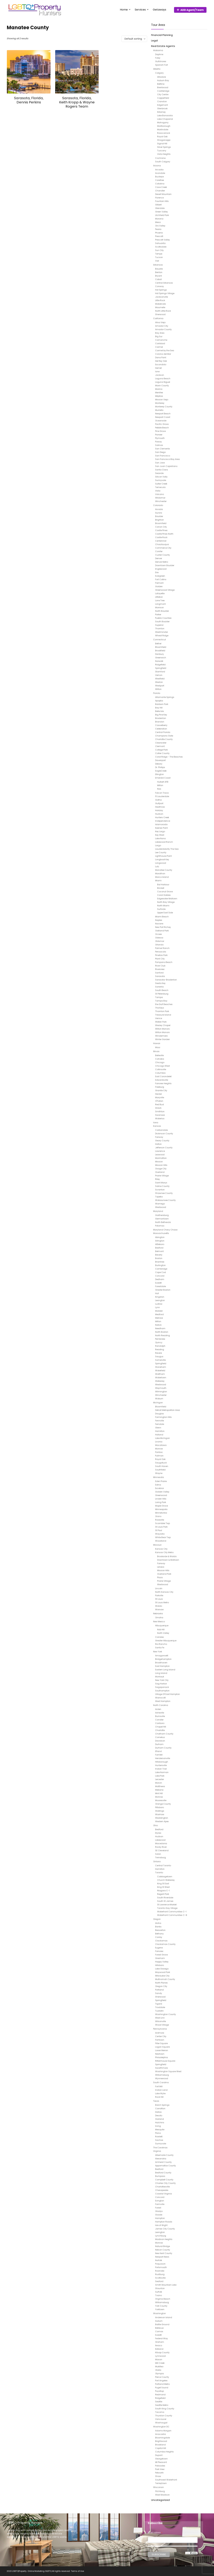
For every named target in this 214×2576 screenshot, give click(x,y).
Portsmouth (161, 2267)
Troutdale (160, 2007)
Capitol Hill (160, 2448)
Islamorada (161, 824)
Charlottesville (162, 2186)
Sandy (158, 1993)
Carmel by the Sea (164, 350)
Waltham (160, 1374)
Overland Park (164, 1573)
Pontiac (159, 1452)
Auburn (159, 2320)
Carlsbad (160, 343)
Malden (159, 1310)
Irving (158, 2126)
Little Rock (160, 300)
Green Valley (161, 211)
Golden (159, 586)
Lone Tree (160, 600)
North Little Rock (163, 310)
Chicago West (162, 1065)
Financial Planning (162, 35)
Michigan (158, 1402)
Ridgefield (160, 664)
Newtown (159, 2053)
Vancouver (160, 2419)
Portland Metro (162, 2384)
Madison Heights (163, 2239)
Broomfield (160, 523)
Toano (158, 2295)
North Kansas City (164, 1592)
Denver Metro (161, 561)
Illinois (156, 1051)
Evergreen (160, 575)
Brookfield (160, 650)
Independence (162, 820)
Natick (158, 1324)
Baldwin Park (161, 704)
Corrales (159, 1637)
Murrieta (159, 410)
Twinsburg (160, 1857)
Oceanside (160, 420)
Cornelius (160, 1737)
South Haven (161, 1466)
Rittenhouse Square (165, 2060)
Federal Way (161, 2338)
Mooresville (160, 1800)
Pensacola (160, 951)
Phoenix (159, 232)
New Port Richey (163, 927)
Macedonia (161, 1843)
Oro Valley (160, 225)
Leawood (160, 1154)
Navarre (159, 923)
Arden (158, 1709)
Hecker (158, 1094)
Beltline (160, 83)
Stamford (160, 671)
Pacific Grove (162, 424)
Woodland (160, 1540)
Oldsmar (159, 941)
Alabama (158, 50)
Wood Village (162, 2024)
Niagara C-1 (163, 1890)
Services (140, 10)
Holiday (159, 810)
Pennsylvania (160, 2028)
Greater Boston (162, 1289)
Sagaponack (162, 1687)
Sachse (159, 2140)
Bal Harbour (163, 884)
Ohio (155, 1825)
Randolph (160, 1346)
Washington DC (161, 2426)
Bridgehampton (163, 1659)
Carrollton (160, 2108)
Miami (158, 880)
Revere (158, 1353)
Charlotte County (164, 739)
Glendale (160, 208)
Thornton (159, 628)
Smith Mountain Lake (165, 2284)
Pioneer (158, 434)
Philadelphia (161, 2057)
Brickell (160, 888)
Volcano (159, 494)
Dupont (159, 2455)
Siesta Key (160, 983)
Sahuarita (160, 243)
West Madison (162, 2494)
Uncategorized (160, 2500)
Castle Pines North (164, 533)
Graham (159, 2342)
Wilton (158, 689)
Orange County (163, 1803)
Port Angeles (161, 2380)
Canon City (161, 526)
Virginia (157, 2151)
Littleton (159, 597)
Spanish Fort (161, 64)
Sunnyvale (160, 480)
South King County (164, 2408)
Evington (159, 2200)
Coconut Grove (165, 891)
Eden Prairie (161, 1481)
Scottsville (160, 2277)
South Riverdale (165, 1897)
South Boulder (162, 621)
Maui (157, 1047)
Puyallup (159, 2391)
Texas (156, 2101)
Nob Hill (161, 1629)
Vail (157, 260)
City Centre (162, 94)
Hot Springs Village (164, 293)
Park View (160, 2469)
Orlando (159, 944)
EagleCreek (161, 770)
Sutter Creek (161, 483)
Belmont (159, 1251)
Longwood (160, 863)
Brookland (160, 2444)
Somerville (160, 1360)
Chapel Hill (160, 1726)
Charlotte (160, 1730)
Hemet (158, 368)
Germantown (162, 1218)
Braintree (159, 1261)
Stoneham (160, 1367)
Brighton (159, 519)
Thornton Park (162, 1011)
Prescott (159, 236)
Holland (159, 1434)
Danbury (159, 654)
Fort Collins (160, 579)
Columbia (160, 1072)
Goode (158, 2214)
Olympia (159, 2373)
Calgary (159, 72)
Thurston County (163, 2415)
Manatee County (163, 870)
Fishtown (159, 2039)
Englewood (161, 568)
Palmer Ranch (162, 948)
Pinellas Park (161, 955)
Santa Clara (161, 469)
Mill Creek (160, 2363)
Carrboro (159, 1723)
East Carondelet (163, 1076)
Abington (160, 1237)
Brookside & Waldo (167, 1556)
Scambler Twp (162, 1523)
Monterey (159, 403)
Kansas (157, 1126)
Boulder (159, 516)
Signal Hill (162, 143)
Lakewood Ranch (164, 842)
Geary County (162, 1140)
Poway (158, 441)
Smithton (160, 1111)
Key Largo (160, 831)
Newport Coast (162, 417)
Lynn (157, 1307)
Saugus (159, 1356)
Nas (159, 788)
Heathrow (160, 806)
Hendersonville (162, 1758)
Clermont (160, 746)
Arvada (159, 509)
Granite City (161, 1090)
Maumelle (160, 307)
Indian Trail (161, 1768)
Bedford (159, 1247)
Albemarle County (164, 2155)
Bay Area (159, 332)
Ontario (157, 1861)
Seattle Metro (161, 2405)
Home (124, 10)
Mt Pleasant (161, 2462)
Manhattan (161, 1158)
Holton (158, 1144)
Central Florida (162, 732)
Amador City (161, 325)
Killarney (161, 112)
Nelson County (162, 2249)
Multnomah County (165, 1979)
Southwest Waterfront (166, 2479)
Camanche (161, 340)
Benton (158, 272)
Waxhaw (159, 1814)
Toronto (159, 1872)
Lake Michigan (162, 1438)
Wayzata (160, 1533)
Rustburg (160, 2274)
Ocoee (158, 934)
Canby (158, 1937)
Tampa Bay (161, 1000)
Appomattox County (165, 2165)
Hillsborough (161, 1761)
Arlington (159, 1240)
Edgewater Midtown (167, 898)
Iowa (155, 1122)
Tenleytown (161, 2483)
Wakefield (160, 1370)
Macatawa (161, 1445)
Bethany (159, 1933)
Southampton (162, 1690)
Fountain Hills (162, 201)
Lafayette (160, 593)
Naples (158, 920)
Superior (159, 625)
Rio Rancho (161, 1644)
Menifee (159, 392)
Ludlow (158, 1303)
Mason (158, 2359)
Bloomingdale (162, 2437)
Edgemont (162, 105)
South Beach (161, 990)
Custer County (162, 554)
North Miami (163, 905)
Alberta (156, 68)
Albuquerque (161, 1625)
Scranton (160, 1189)
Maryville (159, 1097)
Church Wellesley (166, 1880)
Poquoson (160, 2263)
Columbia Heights (164, 2451)
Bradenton (160, 718)
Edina (158, 1484)
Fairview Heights (163, 1083)
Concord (159, 1275)
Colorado (158, 505)
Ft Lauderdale (162, 796)
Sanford (159, 972)
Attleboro (159, 1244)
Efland (158, 1751)
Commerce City (163, 547)
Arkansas (158, 264)
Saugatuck (161, 1462)
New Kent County (163, 2253)
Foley (157, 57)
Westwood (160, 1207)
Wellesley (160, 1381)
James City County (165, 2228)
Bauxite (159, 268)
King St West (163, 1887)
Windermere (161, 1035)
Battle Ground (162, 2324)
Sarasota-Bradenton (166, 979)
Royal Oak (162, 136)
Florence (159, 197)
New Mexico (159, 1621)
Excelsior (159, 1488)
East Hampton (162, 1666)
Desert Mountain (163, 194)
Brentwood (162, 87)
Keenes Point (161, 827)
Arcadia (159, 169)
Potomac (160, 1225)
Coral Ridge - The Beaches (169, 756)
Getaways (159, 10)
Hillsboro (159, 1965)
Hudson (159, 813)
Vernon (158, 675)
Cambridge (161, 1268)
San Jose (160, 462)
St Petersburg (161, 993)
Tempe (158, 253)
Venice (158, 1018)
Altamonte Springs (164, 697)
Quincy (158, 1342)
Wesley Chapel (162, 1025)
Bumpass (160, 2176)
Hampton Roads (163, 2221)
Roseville (159, 1519)
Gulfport (159, 803)
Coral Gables (164, 895)
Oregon (157, 1919)
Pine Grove (160, 431)
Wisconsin (158, 2487)
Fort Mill (159, 1754)
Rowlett (159, 2136)
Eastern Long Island (165, 1669)
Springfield (160, 668)
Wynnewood (161, 2078)
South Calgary (162, 161)
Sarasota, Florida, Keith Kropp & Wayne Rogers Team (77, 102)
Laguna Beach (162, 378)
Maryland (158, 1211)
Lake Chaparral (165, 119)
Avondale (160, 173)
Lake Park (159, 1775)
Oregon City (161, 1986)
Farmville (159, 2204)
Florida (156, 693)
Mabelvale (160, 303)
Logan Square (162, 2046)
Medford (159, 1314)
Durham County (163, 1747)
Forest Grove (161, 1954)
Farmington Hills (163, 1417)
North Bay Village (166, 902)
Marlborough (163, 126)
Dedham (159, 1279)
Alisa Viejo (160, 322)
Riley (157, 1179)
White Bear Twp (163, 1537)
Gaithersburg (162, 1215)
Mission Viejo (161, 399)
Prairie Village (162, 1175)
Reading (159, 1349)
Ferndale (159, 1424)
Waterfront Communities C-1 (171, 1911)
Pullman (159, 1455)
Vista (157, 490)
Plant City (160, 958)
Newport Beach (163, 413)
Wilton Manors (162, 1028)
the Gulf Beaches (164, 1004)
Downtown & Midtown (168, 1559)
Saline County (162, 1186)
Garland (159, 2119)
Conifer (159, 551)
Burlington (160, 1265)
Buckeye (159, 176)
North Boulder (162, 611)
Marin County (162, 385)
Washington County (165, 2014)
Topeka (159, 1196)
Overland (160, 1172)
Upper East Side (165, 912)
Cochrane (160, 158)
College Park (161, 749)
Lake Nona (160, 838)
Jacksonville (161, 296)
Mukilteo (159, 2366)
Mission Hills (161, 1165)
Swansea (160, 1115)
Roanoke (159, 2270)
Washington (159, 2313)
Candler (159, 1719)
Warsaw (159, 1609)
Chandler (160, 190)
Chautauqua (162, 544)
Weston (159, 682)
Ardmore (159, 2032)
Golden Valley (162, 1491)
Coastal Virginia (163, 2193)
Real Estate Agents (163, 46)
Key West (159, 835)
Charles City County (165, 2183)
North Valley (163, 1633)
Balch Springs (162, 2105)
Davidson (160, 1740)
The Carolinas (160, 2147)
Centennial (160, 540)
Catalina (159, 183)
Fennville (159, 1420)
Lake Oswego (162, 1968)
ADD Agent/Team (190, 10)
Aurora (158, 512)
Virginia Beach (162, 2298)
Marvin (158, 1782)
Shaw (158, 2476)
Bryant (158, 275)
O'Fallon (159, 1101)
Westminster (161, 632)
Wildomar (160, 497)
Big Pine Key (161, 714)
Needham (160, 1328)
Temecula (160, 487)
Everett (158, 1282)
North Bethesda (163, 1222)
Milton (160, 785)
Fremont (159, 582)
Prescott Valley (162, 239)
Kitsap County (162, 2352)
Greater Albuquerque (165, 1640)
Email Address (155, 2532)
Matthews (160, 1786)
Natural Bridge (162, 2246)
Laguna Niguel (162, 382)
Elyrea (158, 1833)
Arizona (157, 165)
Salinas (159, 445)
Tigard (158, 2003)
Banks (158, 1926)
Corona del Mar (163, 354)
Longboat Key (162, 859)
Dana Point (160, 357)
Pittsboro (159, 1807)
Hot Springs (161, 289)
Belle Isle (159, 711)
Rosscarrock (163, 133)
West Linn (160, 2017)
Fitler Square (161, 2043)
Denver (158, 558)
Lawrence (160, 1151)
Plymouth (160, 438)
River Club (160, 965)
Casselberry (161, 725)
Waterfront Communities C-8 (172, 1915)
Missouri (157, 1544)
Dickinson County (164, 1133)
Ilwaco (158, 2345)
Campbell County (164, 2179)
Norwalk (159, 661)
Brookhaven (161, 1662)
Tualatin (159, 2010)
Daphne (159, 54)
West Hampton (162, 1701)
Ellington (159, 774)
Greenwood (161, 1495)
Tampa (159, 997)
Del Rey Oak (161, 361)
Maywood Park (162, 1972)
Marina (158, 389)
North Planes (161, 1982)
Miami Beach (162, 916)
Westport (159, 685)
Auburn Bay (163, 80)
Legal (154, 40)
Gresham (160, 1958)
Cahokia (159, 1058)
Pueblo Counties (163, 618)
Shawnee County (164, 1193)
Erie (156, 572)
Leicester (159, 1779)
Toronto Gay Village (167, 1908)
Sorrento (159, 986)
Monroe (159, 1448)
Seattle (158, 2401)
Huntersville (161, 1765)
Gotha (158, 799)
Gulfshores (160, 61)
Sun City (159, 250)
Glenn (158, 1427)
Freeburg (159, 1087)
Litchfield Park (162, 215)
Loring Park (160, 1502)
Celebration (161, 728)
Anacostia (160, 2434)
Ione (157, 371)
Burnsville (160, 1716)
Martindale (162, 129)
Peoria (158, 229)
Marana (159, 218)
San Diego (160, 452)
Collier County (162, 753)
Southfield (160, 1469)
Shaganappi (163, 140)
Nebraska (158, 1613)
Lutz (157, 866)
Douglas (159, 1413)
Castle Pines (161, 530)
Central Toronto (163, 1865)
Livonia (158, 1441)
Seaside (159, 473)
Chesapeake (161, 2190)
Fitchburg (160, 2491)
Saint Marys (161, 1182)
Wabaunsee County (165, 1200)
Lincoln (158, 1588)
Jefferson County (164, 1147)
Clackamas (161, 1940)
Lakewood (160, 1840)
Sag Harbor (161, 1683)
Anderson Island (163, 2317)
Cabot (158, 279)
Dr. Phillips (160, 767)
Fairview (159, 1951)
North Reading (162, 1335)
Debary (158, 763)
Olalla (158, 2370)
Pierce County (162, 2377)
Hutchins (159, 2122)
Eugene (159, 1947)
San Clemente (162, 448)
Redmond (160, 2394)
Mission (159, 1161)
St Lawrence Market (167, 1904)
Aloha (158, 1923)
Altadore (161, 76)
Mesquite (159, 2129)
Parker (158, 614)
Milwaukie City (162, 1975)
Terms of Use (77, 2571)
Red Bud (159, 1104)
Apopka (159, 700)
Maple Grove (161, 1505)
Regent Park (163, 1894)
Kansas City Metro (164, 1552)
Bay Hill (159, 707)
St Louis (159, 1599)
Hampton (160, 2218)
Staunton (160, 2288)
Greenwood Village (165, 590)
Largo (158, 845)
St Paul (158, 1530)
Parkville (159, 1595)
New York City (162, 1680)
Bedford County (163, 2172)
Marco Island (162, 877)
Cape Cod (160, 1272)
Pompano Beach (163, 962)
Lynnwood (160, 2356)
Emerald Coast (163, 777)
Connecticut (159, 639)
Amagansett (161, 1655)
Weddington (161, 1817)
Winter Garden (162, 1039)
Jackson (159, 375)
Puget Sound (161, 2387)
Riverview (160, 969)
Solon (158, 1854)
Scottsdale (160, 246)
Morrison (159, 607)
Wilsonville (160, 2021)
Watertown (160, 1377)
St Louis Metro (162, 1602)
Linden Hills (160, 1498)
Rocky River (161, 1847)
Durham (159, 1744)
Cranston (162, 101)
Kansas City (161, 1548)
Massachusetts (161, 1233)
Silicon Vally (161, 476)
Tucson (159, 257)
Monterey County (163, 406)
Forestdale (160, 1286)
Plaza (160, 1577)
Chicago (159, 1062)
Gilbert (158, 204)
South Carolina (161, 2082)
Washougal (161, 2422)
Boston (158, 1258)
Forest (158, 2207)
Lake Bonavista (165, 115)
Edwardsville (161, 1079)
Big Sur (158, 336)
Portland (159, 1989)
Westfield (160, 678)
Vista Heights (164, 154)
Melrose (159, 1317)
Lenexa (160, 1566)
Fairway (159, 1137)
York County (161, 2305)
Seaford (159, 2281)
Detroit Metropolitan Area (167, 1410)
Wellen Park (161, 1021)
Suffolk (158, 2291)
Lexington (160, 1300)
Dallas (158, 2112)
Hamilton (160, 1431)
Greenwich (160, 657)
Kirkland (159, 2349)
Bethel (158, 643)
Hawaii (156, 1043)
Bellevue (159, 2327)
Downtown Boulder (164, 565)
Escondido (160, 364)
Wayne (158, 1473)
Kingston (159, 1296)
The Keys (159, 1007)
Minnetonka (161, 1512)
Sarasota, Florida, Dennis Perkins (28, 100)
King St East (163, 1883)
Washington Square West (168, 2071)
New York (157, 1651)
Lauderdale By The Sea (167, 849)
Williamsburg (162, 2074)
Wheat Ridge (161, 635)
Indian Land (161, 2090)
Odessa (159, 937)
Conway (159, 286)
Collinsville (160, 1069)
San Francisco (162, 455)
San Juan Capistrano (166, 466)
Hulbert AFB (162, 781)
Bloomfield (160, 647)
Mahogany (163, 122)
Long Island (161, 1673)
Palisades (160, 2465)
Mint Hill (159, 1793)
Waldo (158, 1606)
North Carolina (160, 1705)
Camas (159, 2331)
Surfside (161, 909)
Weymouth (160, 1388)
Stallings (159, 1810)
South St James (165, 1901)
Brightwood (161, 2441)
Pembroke (160, 1339)
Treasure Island (163, 1014)
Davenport (160, 760)
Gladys (159, 2211)
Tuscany (161, 150)
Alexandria (160, 2158)
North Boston (161, 1332)
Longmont (160, 604)
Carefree (159, 180)
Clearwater (160, 742)
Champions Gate (164, 735)
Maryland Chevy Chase (165, 1229)
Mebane (159, 1789)
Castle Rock (161, 537)
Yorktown (159, 2309)
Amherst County (163, 2162)
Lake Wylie (160, 2093)
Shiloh (158, 1108)
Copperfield (163, 98)
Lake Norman (162, 1772)
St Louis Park (161, 1526)
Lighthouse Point (163, 856)
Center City (160, 2036)
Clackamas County (165, 1944)
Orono (158, 1516)
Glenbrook (162, 108)
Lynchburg (160, 2235)
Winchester (161, 501)
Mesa (158, 222)
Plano (158, 2133)
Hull (157, 1293)
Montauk (159, 1676)
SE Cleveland (162, 1850)
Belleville (159, 1055)
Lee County (160, 852)
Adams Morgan (163, 2430)
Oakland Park (162, 930)
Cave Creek (161, 187)
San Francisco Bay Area (167, 459)
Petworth (159, 2472)
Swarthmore (161, 2067)
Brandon (159, 721)
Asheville (159, 1712)
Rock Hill (159, 2097)
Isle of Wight (161, 2225)
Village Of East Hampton (167, 1694)
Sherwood (160, 314)
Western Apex (162, 1821)
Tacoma (159, 2412)
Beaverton (160, 1930)
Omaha (159, 1617)
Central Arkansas (164, 282)
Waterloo (159, 1118)
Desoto (158, 2115)
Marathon (160, 873)
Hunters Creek (162, 817)
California (158, 318)
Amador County (163, 329)
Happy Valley (162, 1961)
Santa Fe (159, 1647)
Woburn (159, 1398)
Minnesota (158, 1477)
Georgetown (161, 2458)
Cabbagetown (164, 1876)
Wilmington (161, 1391)
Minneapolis (161, 1509)
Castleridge (163, 91)
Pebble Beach (162, 427)
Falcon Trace (162, 792)
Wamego (160, 1203)
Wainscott (160, 1697)
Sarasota (160, 976)
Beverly (158, 1254)
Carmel (159, 347)
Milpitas (159, 396)
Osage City (161, 1168)
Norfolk (158, 2260)
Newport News (162, 2256)
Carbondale (161, 1130)
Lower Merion (161, 2050)
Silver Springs (164, 147)
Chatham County (164, 1733)
